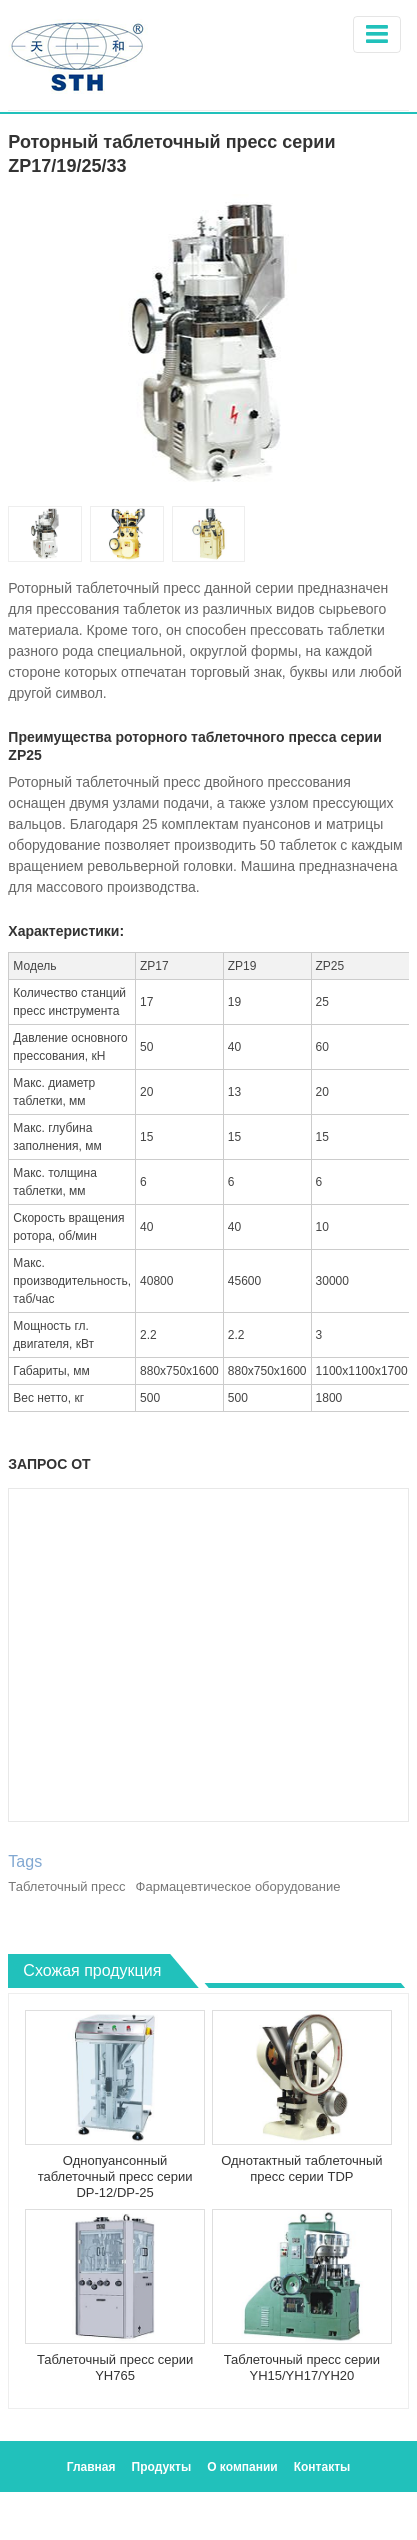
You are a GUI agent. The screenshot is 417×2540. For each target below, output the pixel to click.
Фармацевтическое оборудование (238, 1886)
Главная (91, 2467)
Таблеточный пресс (66, 1886)
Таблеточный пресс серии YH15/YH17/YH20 (302, 2367)
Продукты (162, 2467)
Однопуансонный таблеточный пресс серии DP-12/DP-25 (115, 2176)
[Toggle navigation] (377, 34)
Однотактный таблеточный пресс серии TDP (301, 2168)
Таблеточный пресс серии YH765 (115, 2367)
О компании (242, 2467)
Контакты (322, 2467)
